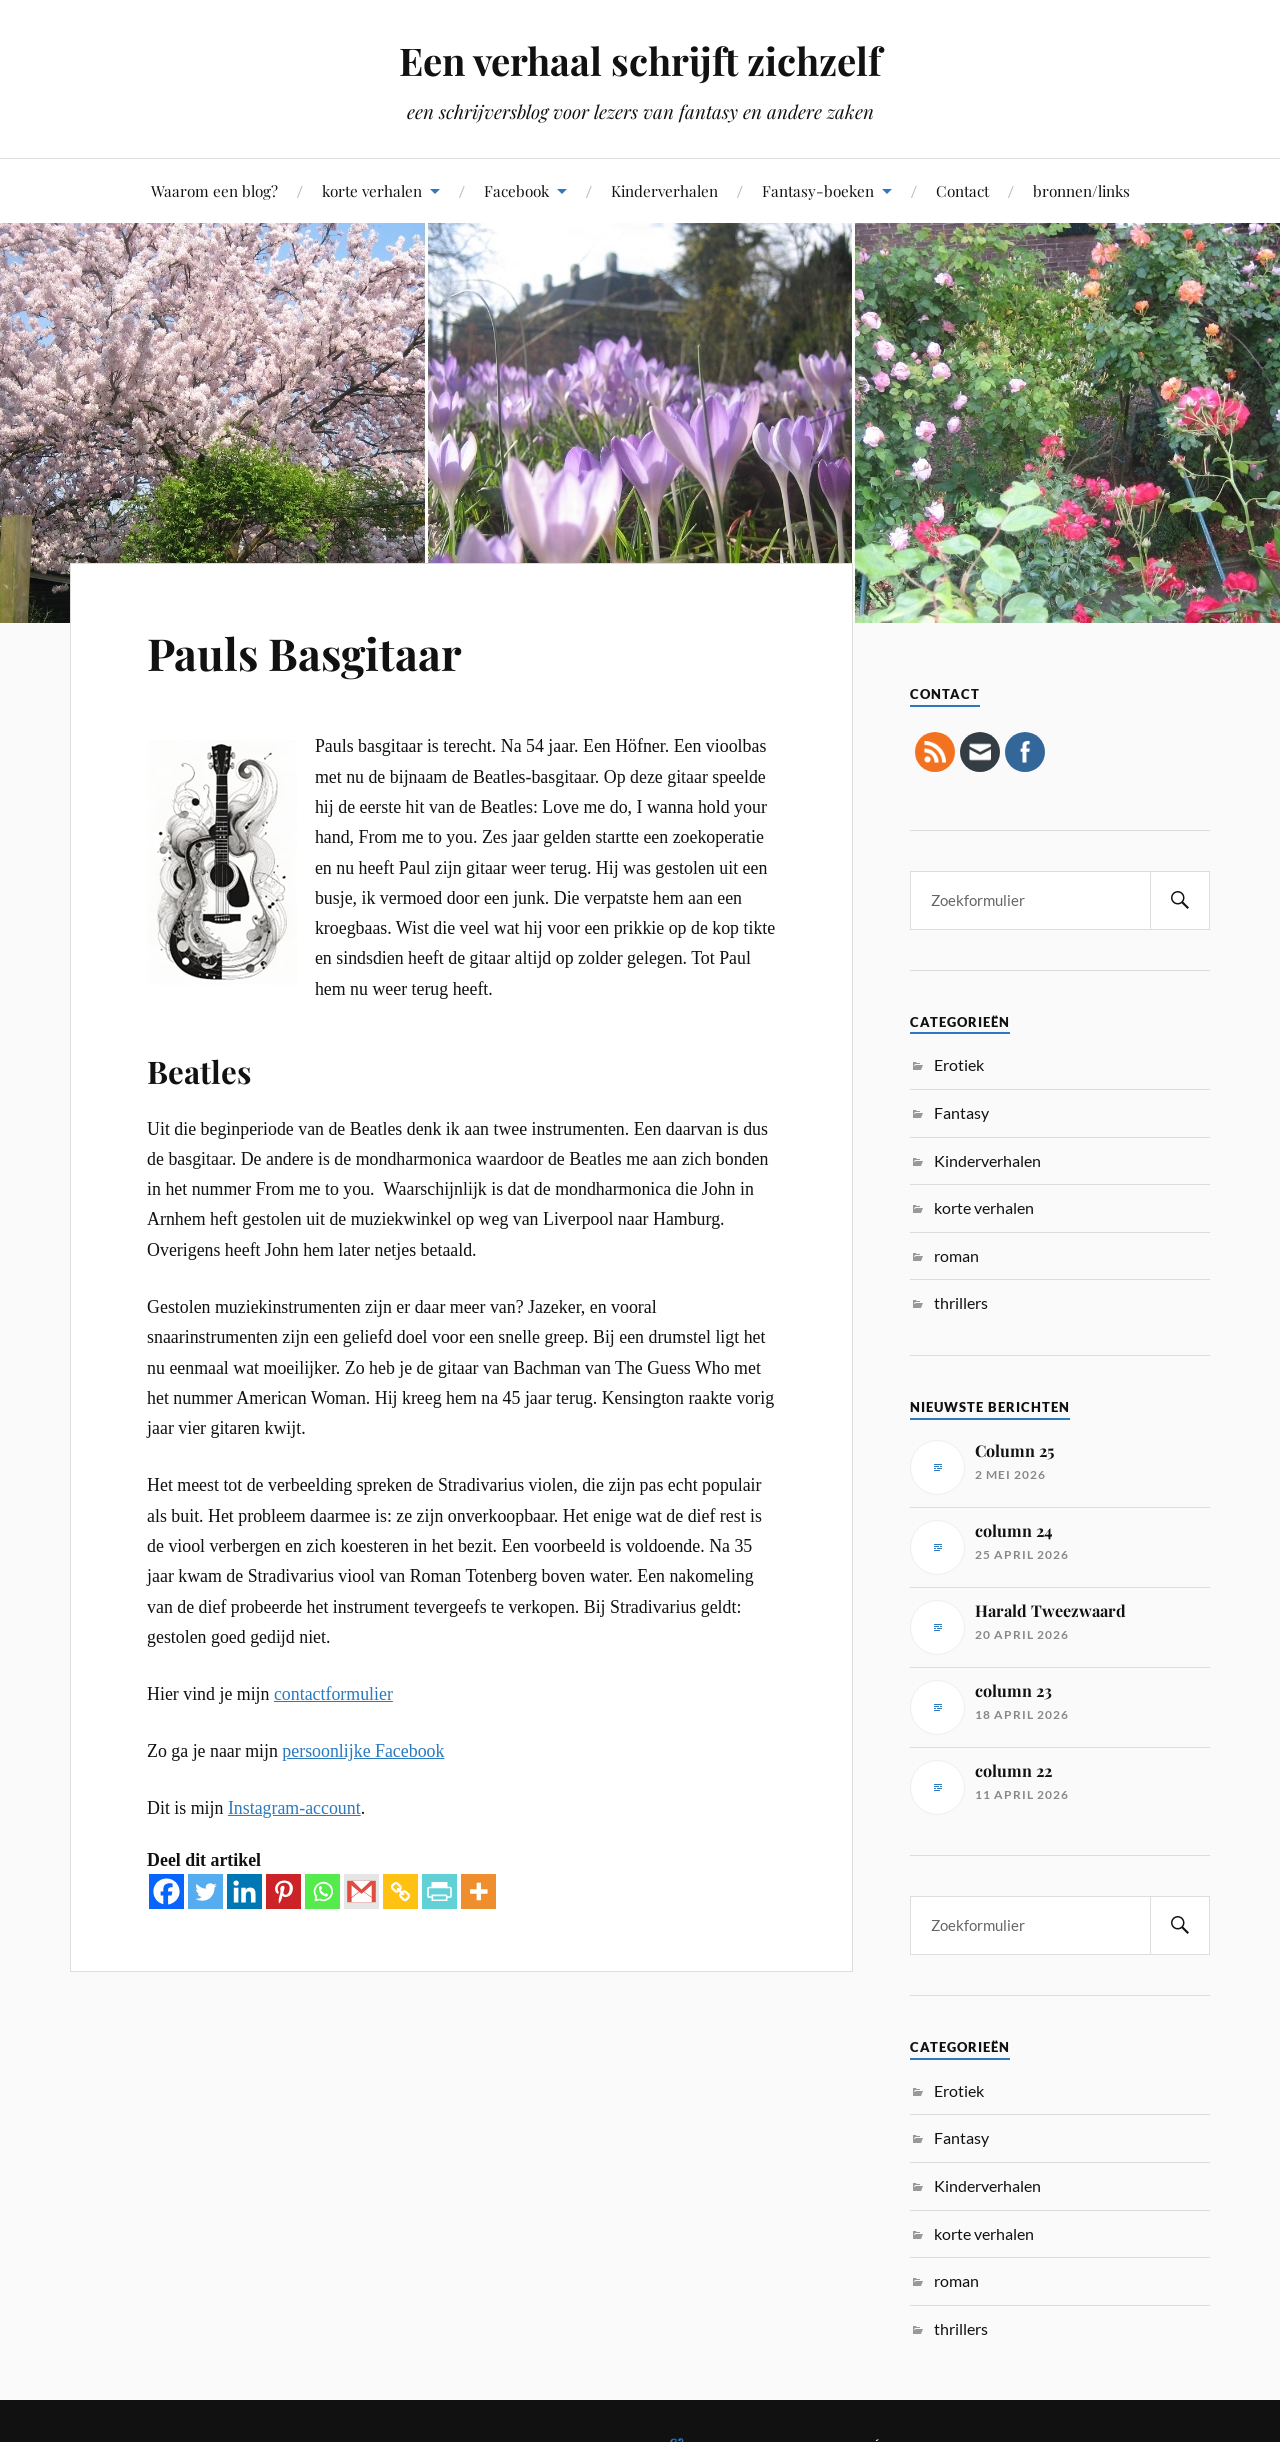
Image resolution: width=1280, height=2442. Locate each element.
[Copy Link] (400, 1891)
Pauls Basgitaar (304, 652)
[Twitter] (205, 1891)
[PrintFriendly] (439, 1891)
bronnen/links (1081, 190)
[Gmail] (361, 1891)
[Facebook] (166, 1891)
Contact (962, 190)
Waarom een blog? (214, 190)
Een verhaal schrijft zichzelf (640, 60)
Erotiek (959, 1064)
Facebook (516, 190)
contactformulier (333, 1694)
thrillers (961, 1302)
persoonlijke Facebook (363, 1751)
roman (956, 1255)
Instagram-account (294, 1808)
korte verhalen (372, 190)
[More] (478, 1891)
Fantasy (961, 1112)
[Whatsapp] (322, 1891)
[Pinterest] (283, 1891)
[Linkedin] (244, 1891)
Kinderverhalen (664, 190)
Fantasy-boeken (818, 190)
